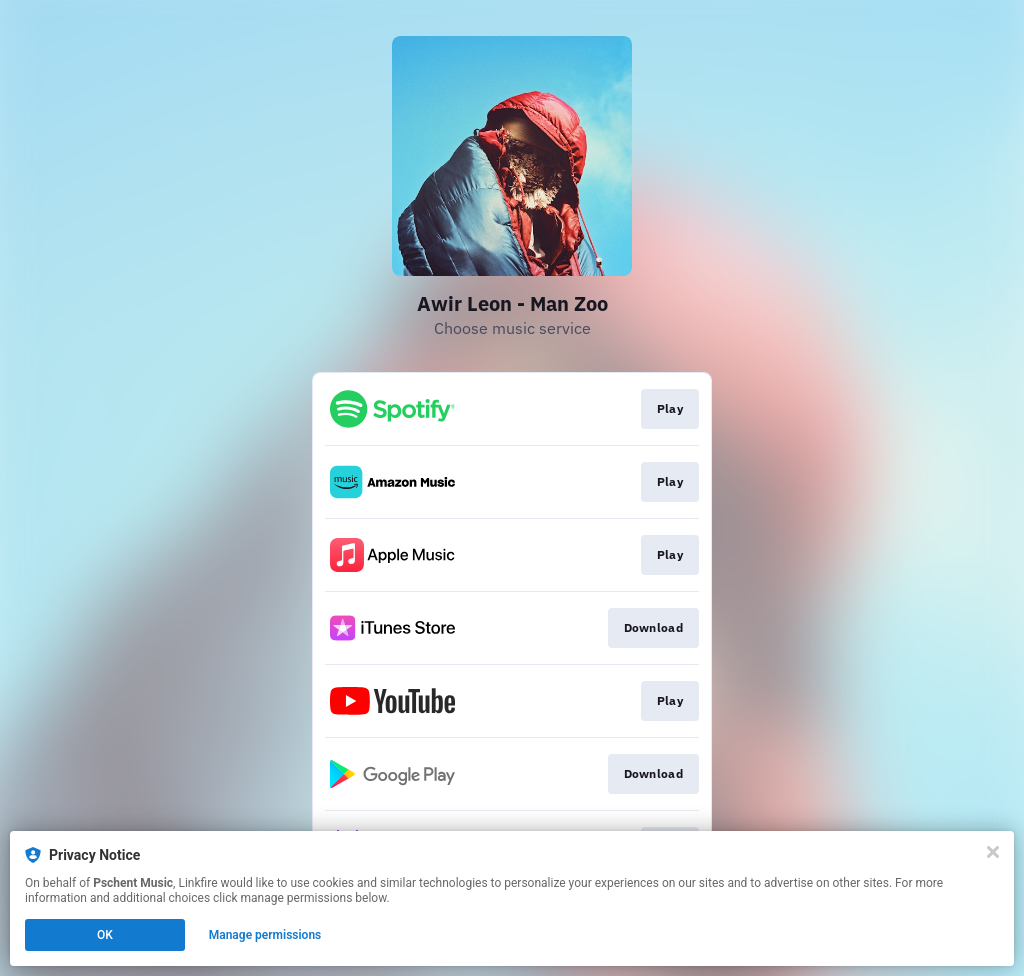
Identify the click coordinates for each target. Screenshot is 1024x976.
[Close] (993, 852)
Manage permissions (265, 935)
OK (105, 935)
